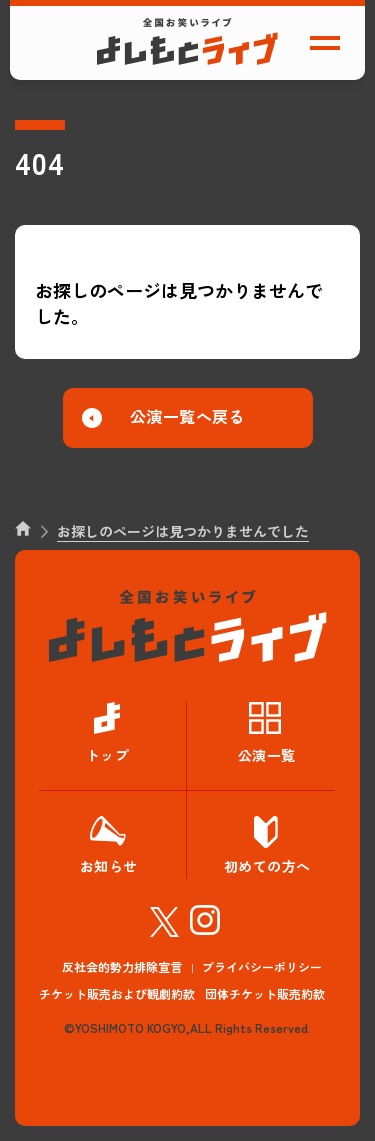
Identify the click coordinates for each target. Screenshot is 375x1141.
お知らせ (109, 866)
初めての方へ (267, 866)
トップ (108, 755)
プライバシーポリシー (262, 966)
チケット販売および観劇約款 (117, 993)
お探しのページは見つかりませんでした (183, 531)
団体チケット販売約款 (265, 993)
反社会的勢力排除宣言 (122, 966)
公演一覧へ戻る (187, 416)
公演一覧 (267, 755)
